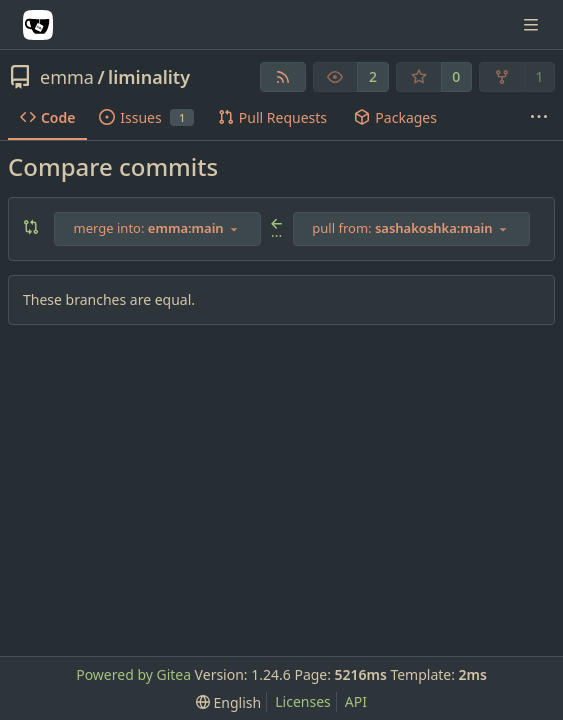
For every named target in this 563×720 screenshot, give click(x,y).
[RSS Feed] (283, 77)
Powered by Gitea (133, 674)
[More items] (539, 118)
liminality (149, 77)
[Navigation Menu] (533, 24)
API (356, 701)
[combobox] (157, 229)
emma (67, 77)
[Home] (38, 25)
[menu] (228, 702)
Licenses (303, 701)
